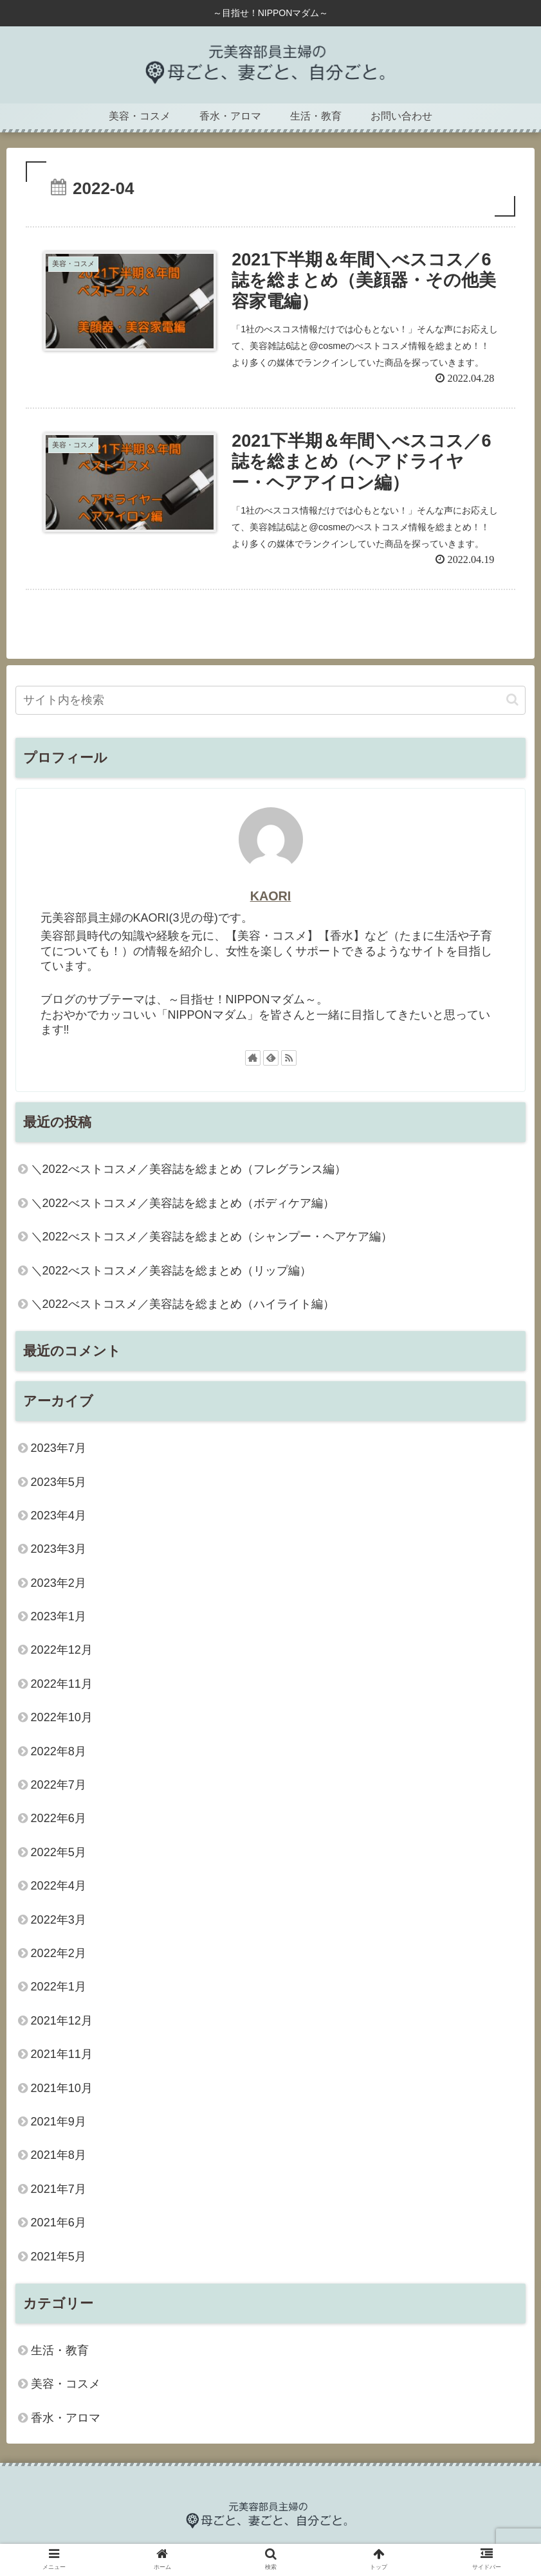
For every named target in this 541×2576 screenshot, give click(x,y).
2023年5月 (58, 1482)
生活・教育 (60, 2350)
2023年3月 (58, 1549)
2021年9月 (58, 2121)
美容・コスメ (65, 2383)
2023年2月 (58, 1583)
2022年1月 (58, 1986)
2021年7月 (58, 2189)
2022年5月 (58, 1852)
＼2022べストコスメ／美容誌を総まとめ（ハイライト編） (183, 1304)
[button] (512, 699)
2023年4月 (58, 1515)
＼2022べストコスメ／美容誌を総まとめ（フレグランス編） (188, 1169)
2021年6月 (58, 2222)
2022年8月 (58, 1751)
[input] (270, 700)
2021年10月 (62, 2088)
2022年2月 (58, 1953)
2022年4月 (58, 1885)
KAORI (270, 896)
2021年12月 (62, 2020)
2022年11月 (62, 1683)
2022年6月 (58, 1818)
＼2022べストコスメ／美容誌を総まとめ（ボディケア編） (183, 1203)
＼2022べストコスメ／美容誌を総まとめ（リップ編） (171, 1270)
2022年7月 (58, 1784)
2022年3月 (58, 1919)
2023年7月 (58, 1448)
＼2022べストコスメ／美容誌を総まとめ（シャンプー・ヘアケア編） (211, 1236)
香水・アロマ (65, 2417)
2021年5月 (58, 2256)
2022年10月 (62, 1717)
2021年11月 (62, 2054)
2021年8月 (58, 2155)
